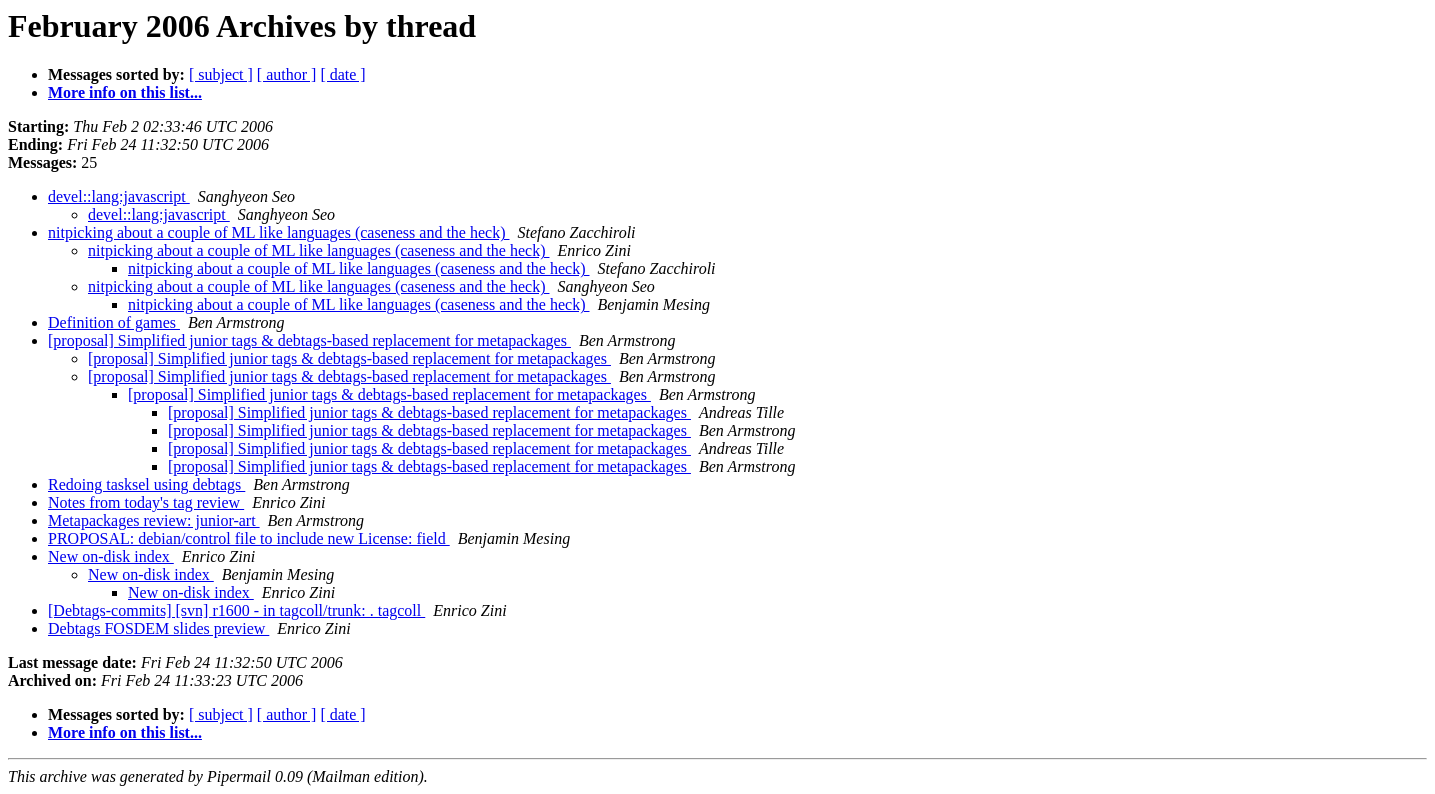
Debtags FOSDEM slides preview (158, 628)
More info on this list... (125, 92)
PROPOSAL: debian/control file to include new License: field (249, 538)
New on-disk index (111, 556)
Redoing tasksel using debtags (146, 484)
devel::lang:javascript (119, 196)
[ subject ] (221, 74)
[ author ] (287, 74)
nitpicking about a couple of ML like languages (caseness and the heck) (278, 232)
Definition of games (114, 322)
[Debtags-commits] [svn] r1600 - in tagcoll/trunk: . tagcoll (236, 610)
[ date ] (342, 74)
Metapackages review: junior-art (154, 520)
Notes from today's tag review (146, 502)
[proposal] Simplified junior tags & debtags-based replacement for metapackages (309, 340)
